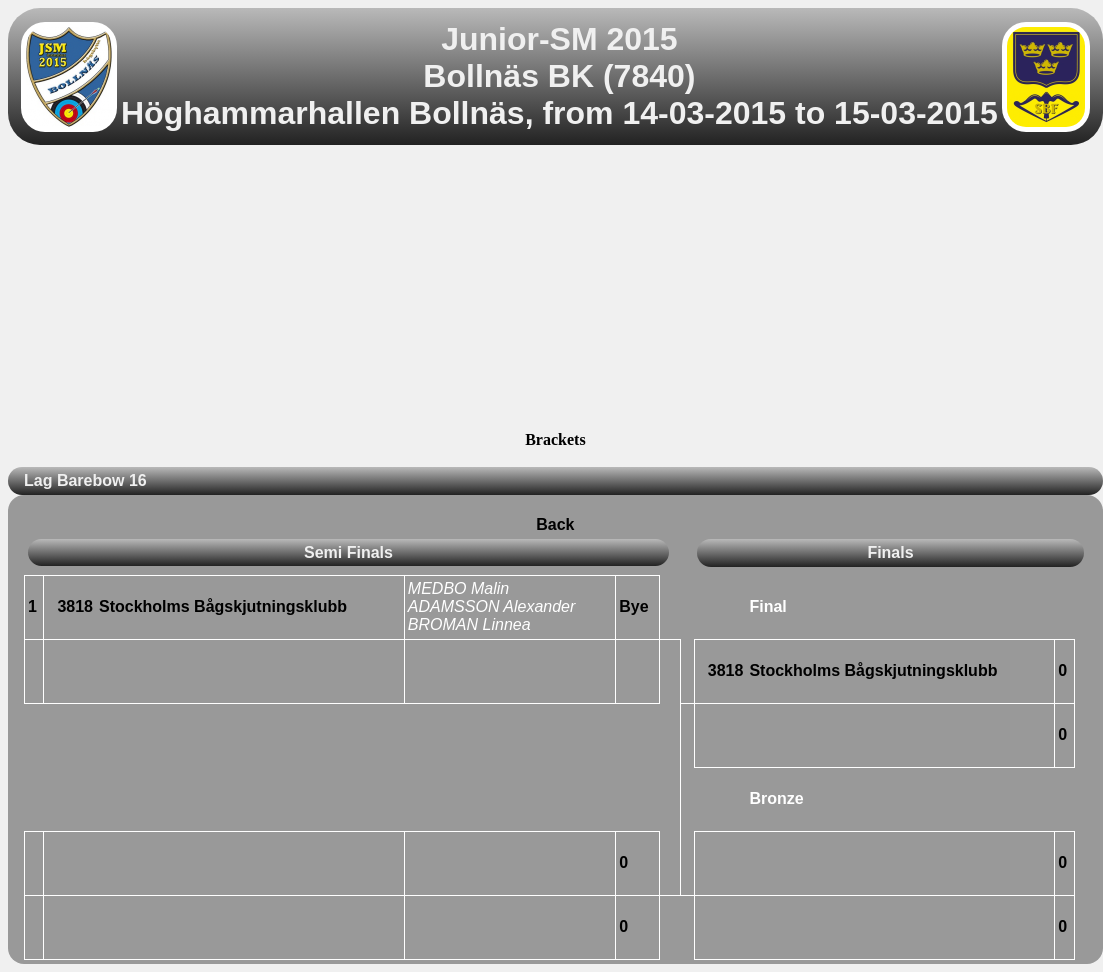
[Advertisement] (555, 291)
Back (555, 524)
